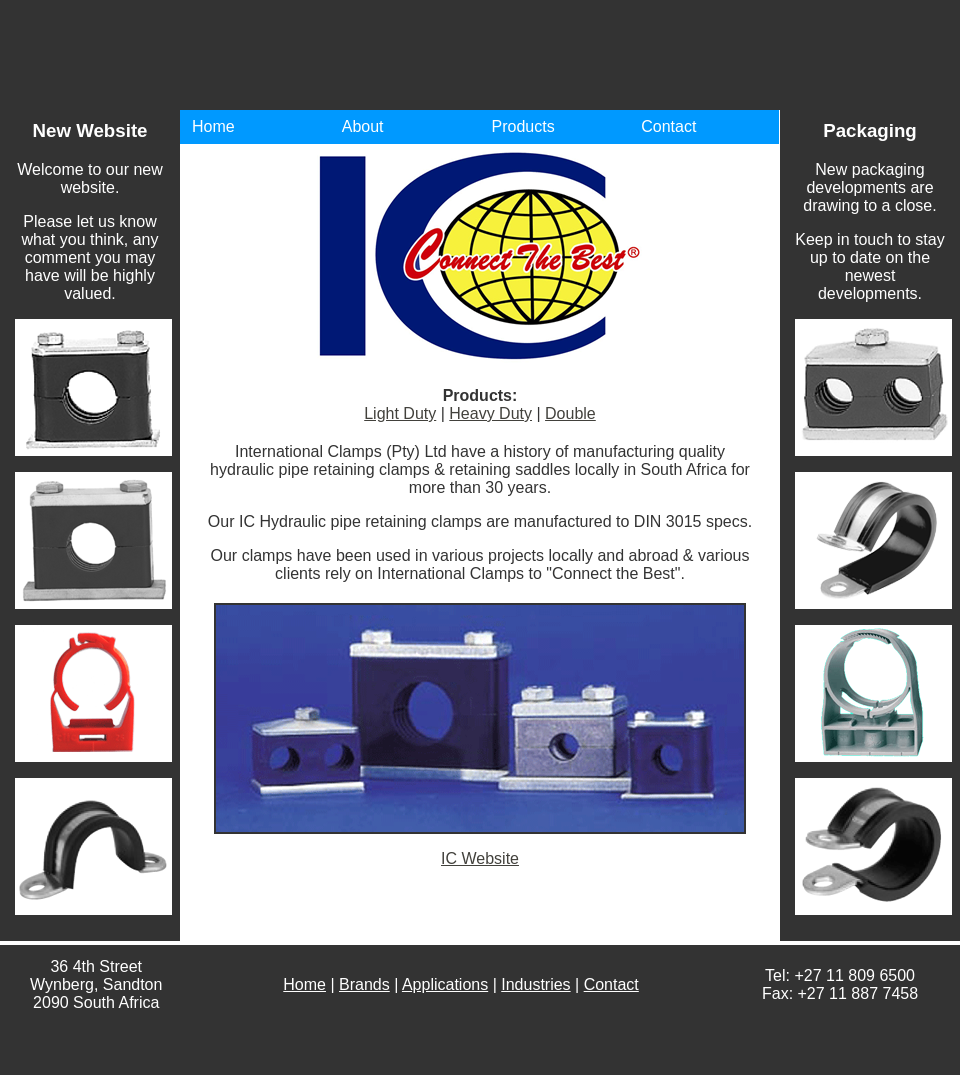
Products (523, 126)
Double (570, 413)
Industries (535, 984)
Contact (668, 126)
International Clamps (570, 55)
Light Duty (400, 413)
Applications (445, 984)
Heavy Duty (490, 413)
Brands (364, 984)
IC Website (480, 858)
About (363, 126)
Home (213, 126)
